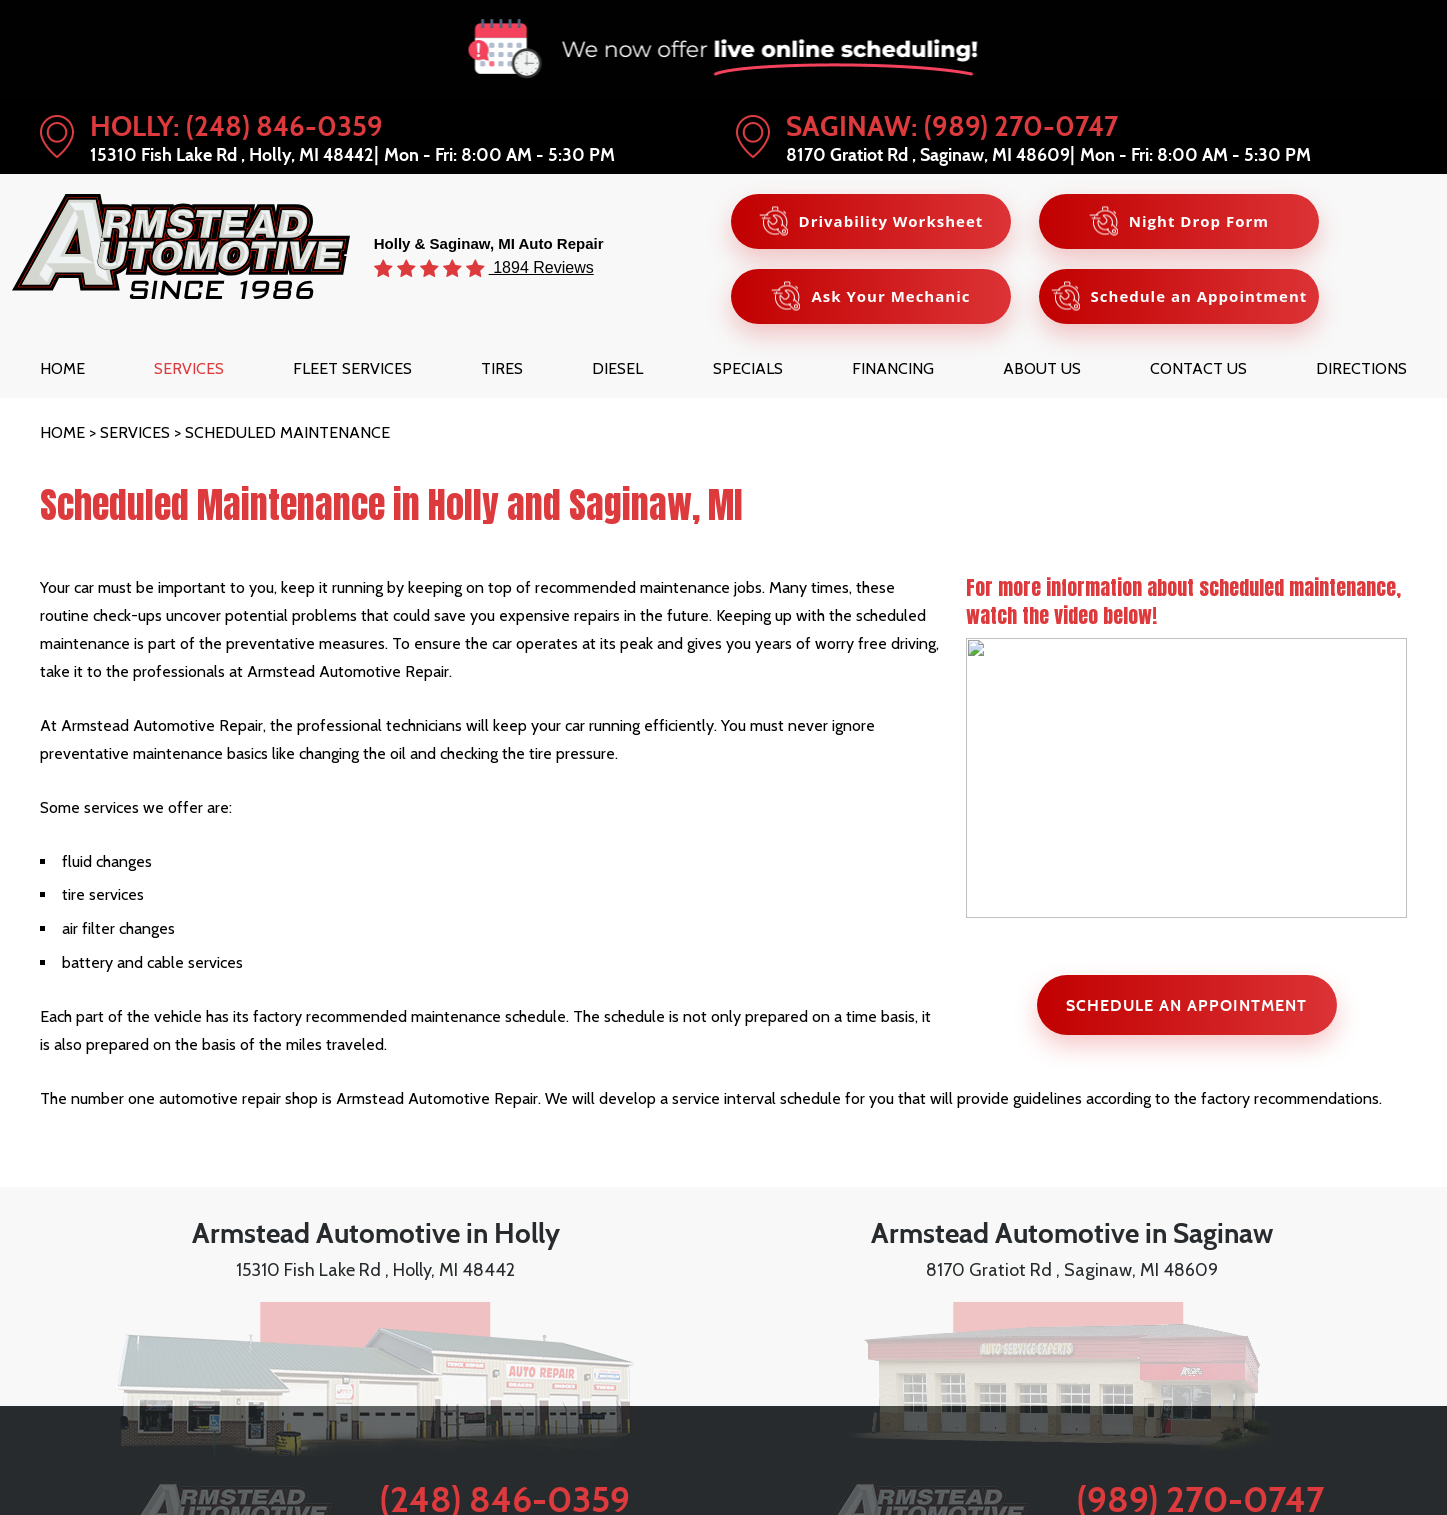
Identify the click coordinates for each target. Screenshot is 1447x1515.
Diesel (617, 368)
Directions (1361, 368)
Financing (893, 368)
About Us (1042, 368)
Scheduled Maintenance (287, 432)
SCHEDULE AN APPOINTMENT (1186, 1005)
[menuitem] (62, 368)
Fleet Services (352, 368)
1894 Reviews (541, 267)
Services (189, 368)
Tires (502, 368)
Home (62, 368)
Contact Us (1198, 368)
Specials (748, 368)
